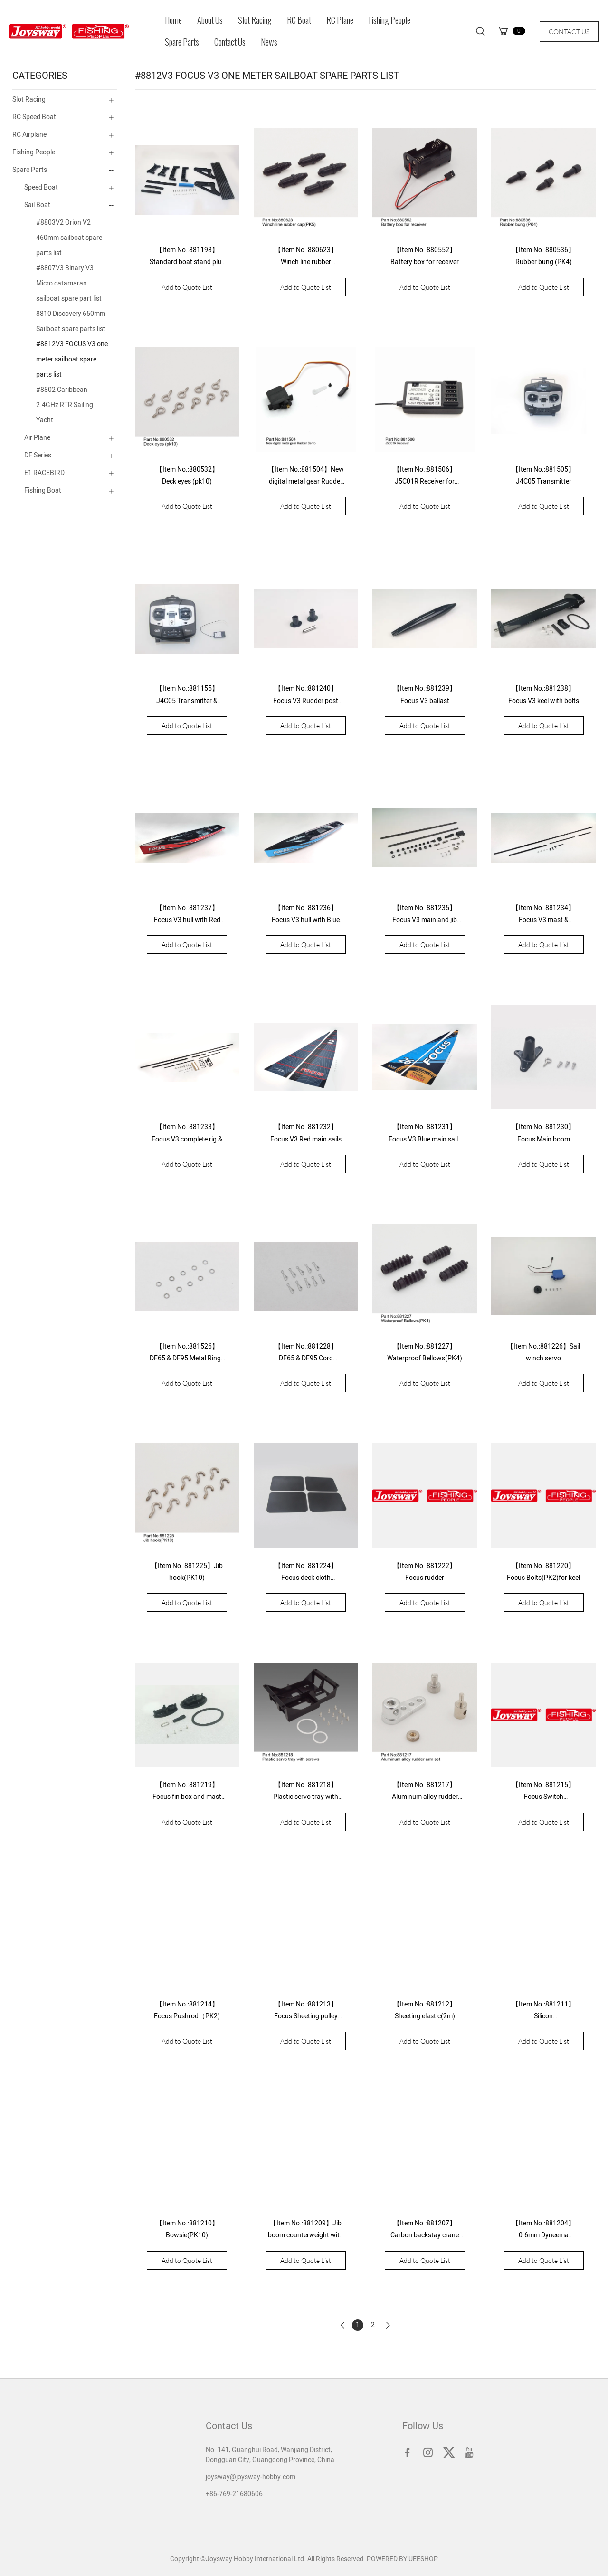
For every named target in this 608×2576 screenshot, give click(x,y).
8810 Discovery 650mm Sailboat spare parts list (70, 321)
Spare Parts (182, 42)
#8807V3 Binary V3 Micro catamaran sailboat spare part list (69, 283)
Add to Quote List (187, 287)
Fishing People (389, 20)
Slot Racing (255, 20)
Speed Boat (41, 187)
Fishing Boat (42, 490)
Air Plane (37, 438)
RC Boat (299, 20)
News (269, 42)
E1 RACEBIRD (44, 473)
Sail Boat (37, 205)
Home (173, 20)
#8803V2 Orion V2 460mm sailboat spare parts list (69, 238)
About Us (210, 20)
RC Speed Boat (34, 117)
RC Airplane (29, 135)
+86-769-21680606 (234, 2494)
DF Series (37, 455)
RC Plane (339, 20)
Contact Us (230, 42)
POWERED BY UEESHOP (402, 2559)
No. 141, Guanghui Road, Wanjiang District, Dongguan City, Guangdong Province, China (270, 2455)
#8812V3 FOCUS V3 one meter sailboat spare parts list (72, 359)
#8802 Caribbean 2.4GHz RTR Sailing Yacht (64, 405)
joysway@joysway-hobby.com (250, 2477)
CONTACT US (569, 32)
